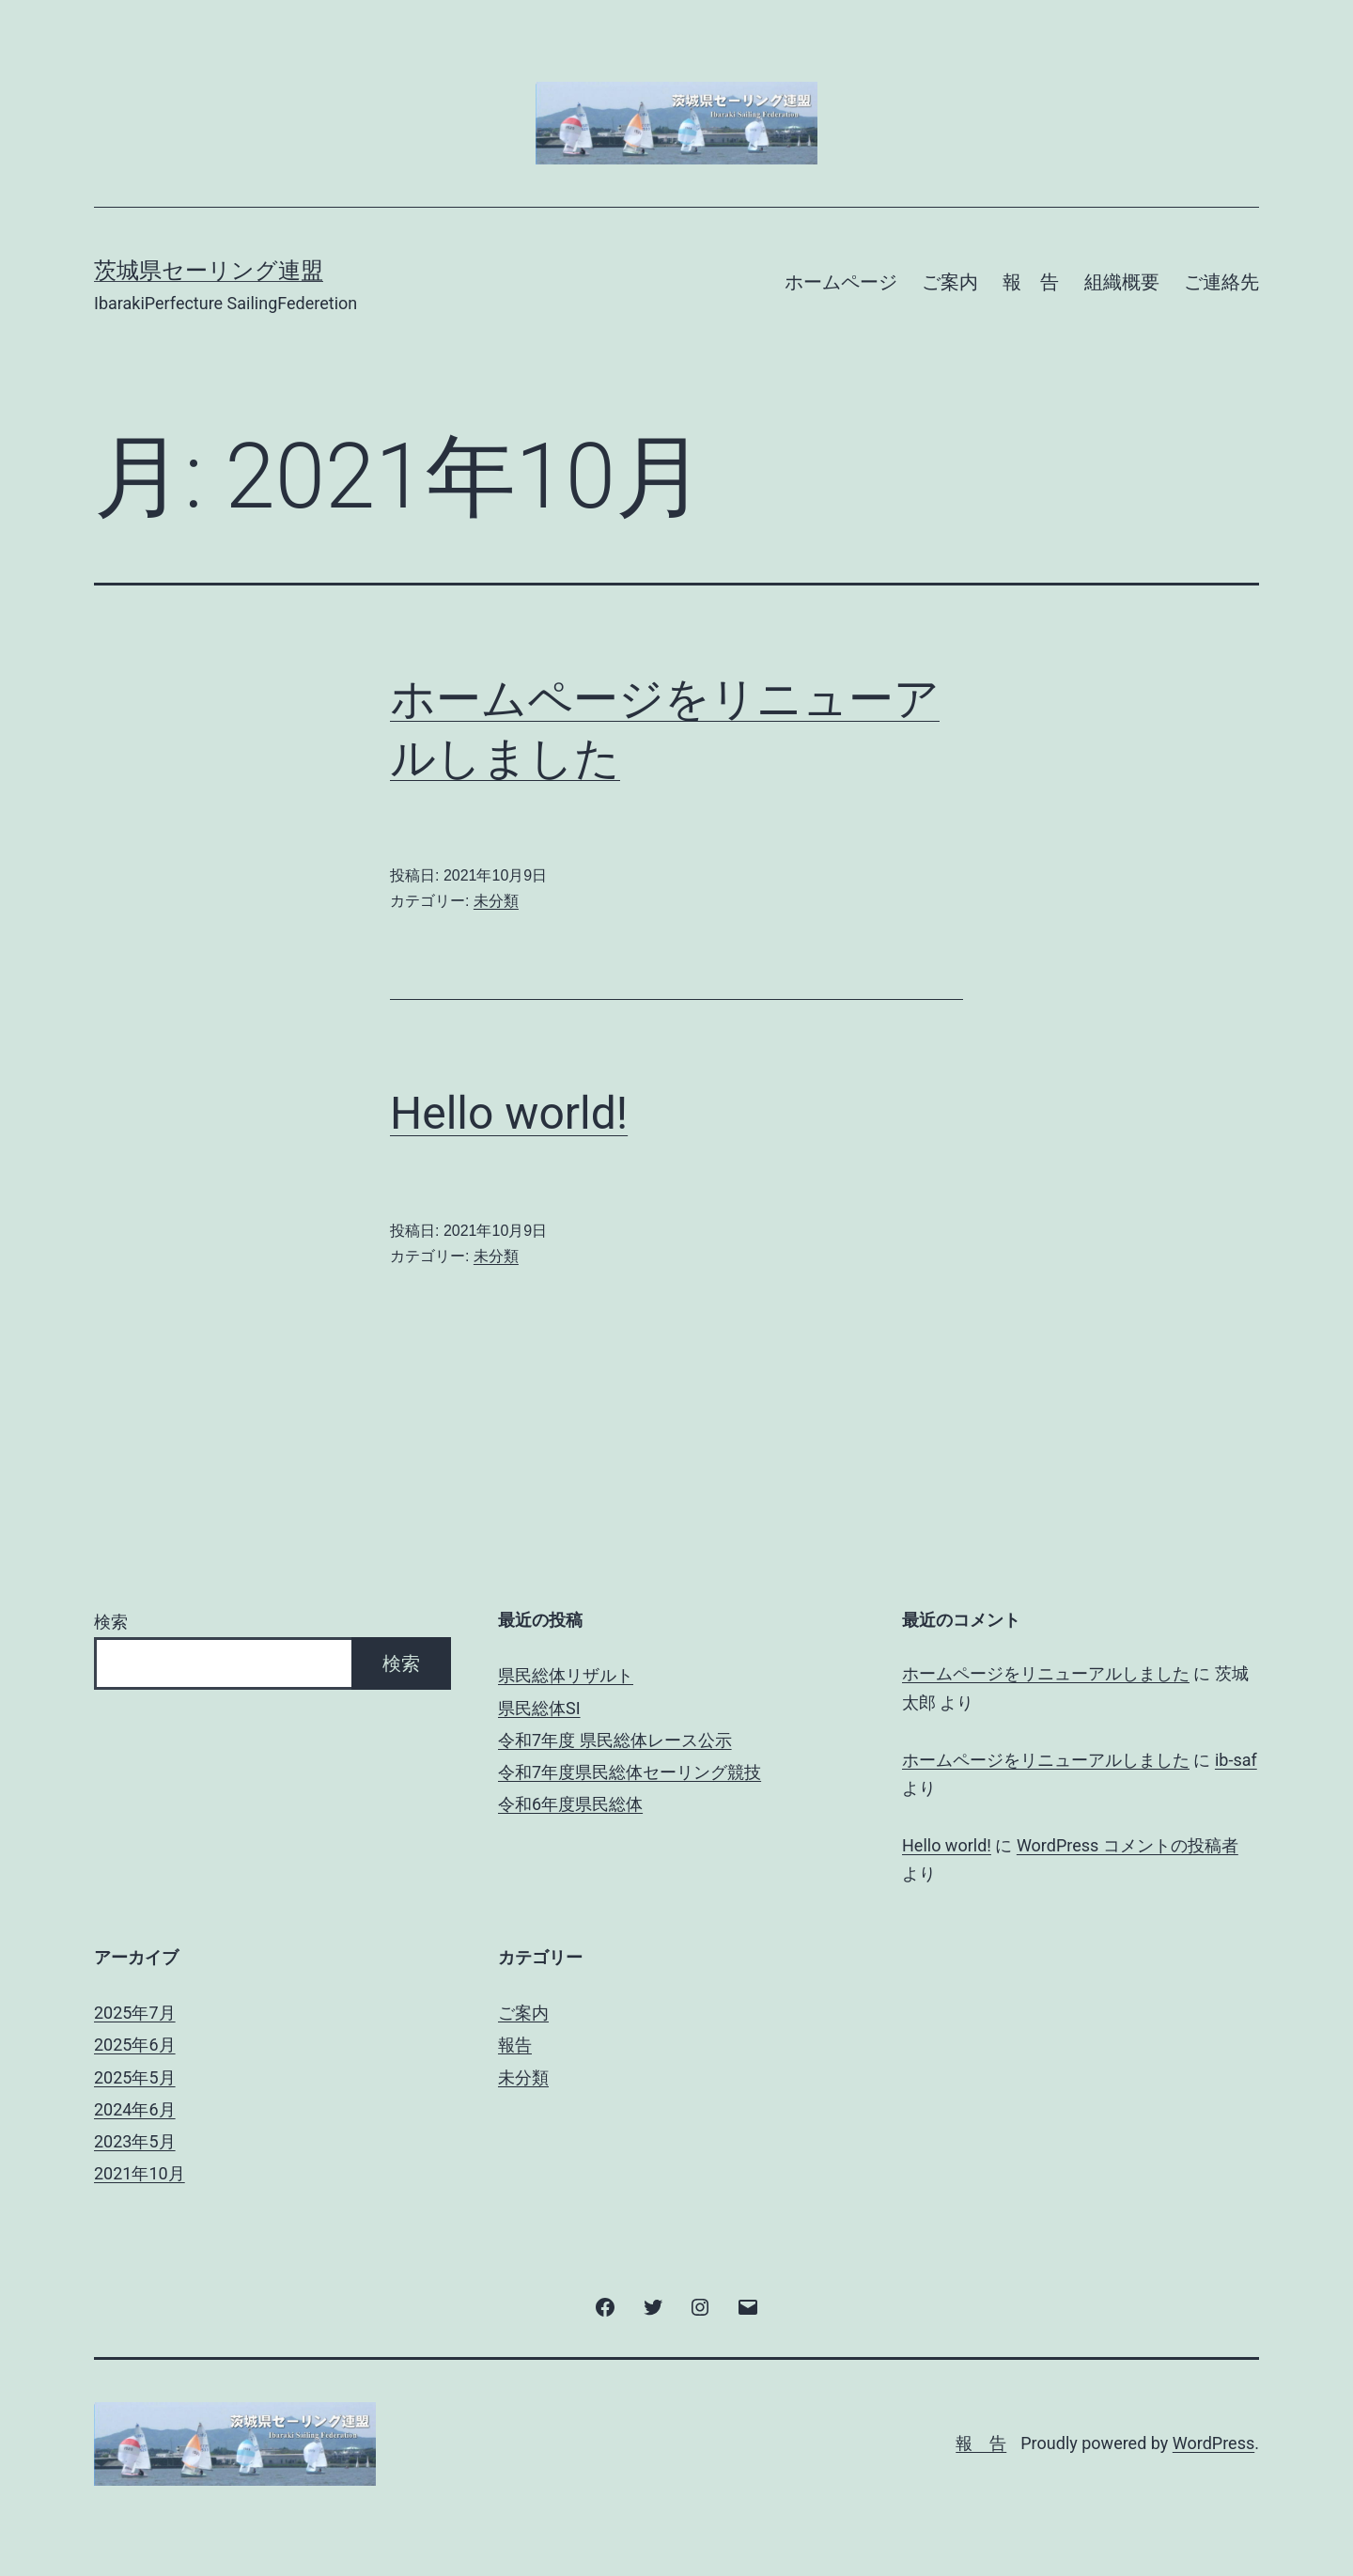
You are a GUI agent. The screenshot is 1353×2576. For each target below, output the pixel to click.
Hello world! (509, 1113)
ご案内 (950, 282)
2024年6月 (135, 2109)
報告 (515, 2044)
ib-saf (1236, 1760)
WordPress (1213, 2443)
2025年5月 (135, 2077)
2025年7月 (135, 2012)
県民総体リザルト (565, 1675)
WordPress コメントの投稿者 (1127, 1845)
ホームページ (841, 282)
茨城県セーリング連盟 (208, 271)
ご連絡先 (1221, 282)
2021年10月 (139, 2173)
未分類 (496, 901)
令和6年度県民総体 (570, 1804)
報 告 (1031, 282)
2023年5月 (135, 2141)
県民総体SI (539, 1708)
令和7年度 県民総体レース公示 (615, 1740)
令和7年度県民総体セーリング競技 (629, 1772)
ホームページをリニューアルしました (1046, 1673)
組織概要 (1121, 282)
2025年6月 (135, 2044)
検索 (111, 1621)
